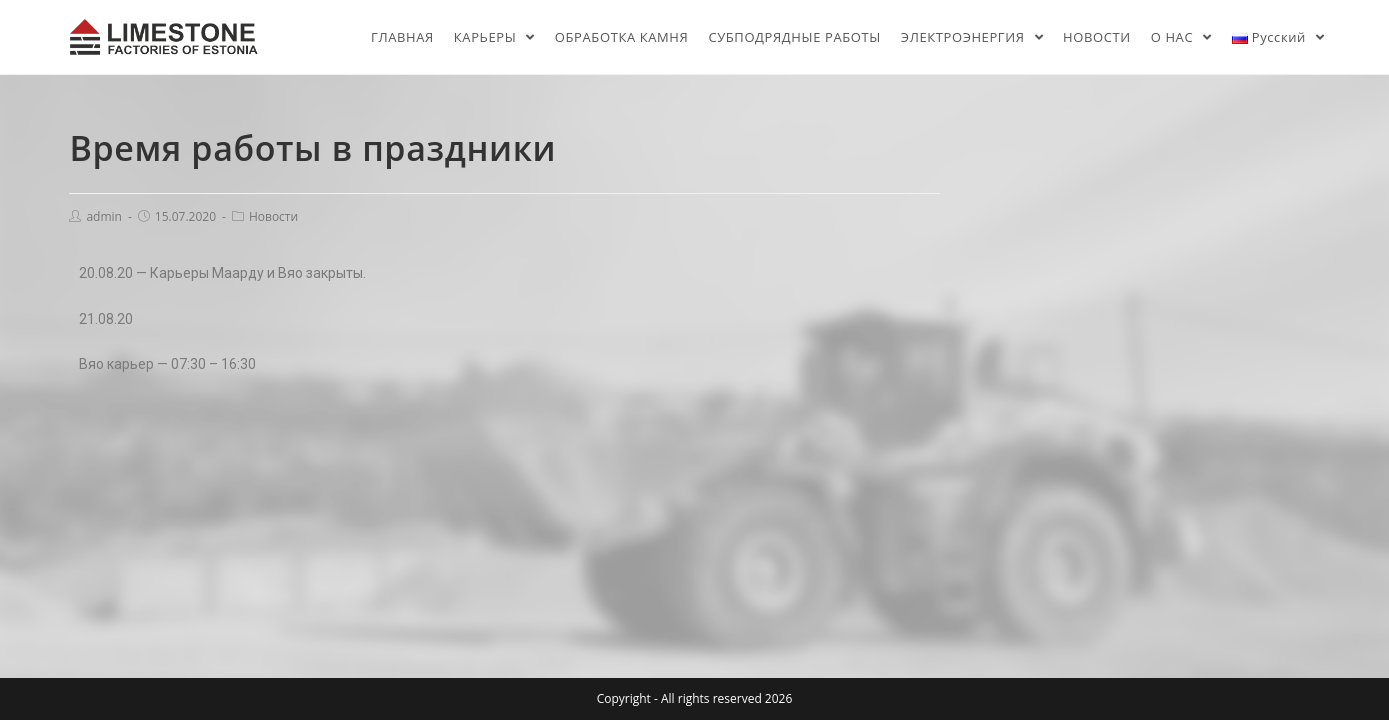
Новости (273, 216)
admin (104, 216)
